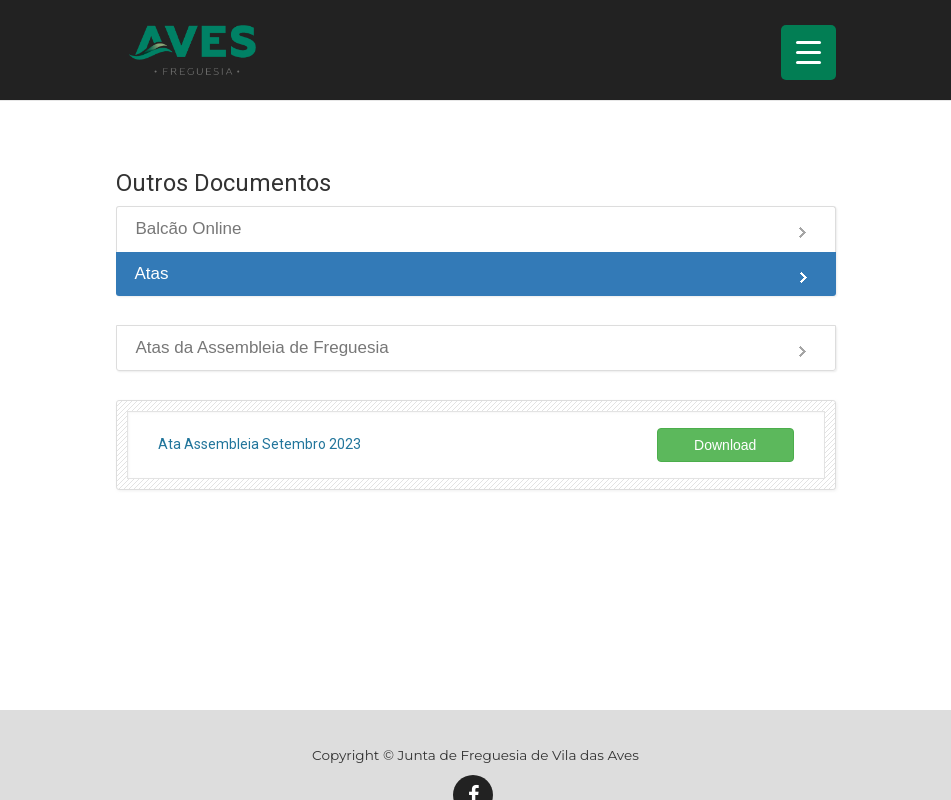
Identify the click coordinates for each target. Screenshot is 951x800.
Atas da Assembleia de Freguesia (262, 347)
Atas (152, 273)
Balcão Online (189, 228)
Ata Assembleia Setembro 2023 (259, 444)
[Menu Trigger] (808, 52)
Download (725, 445)
